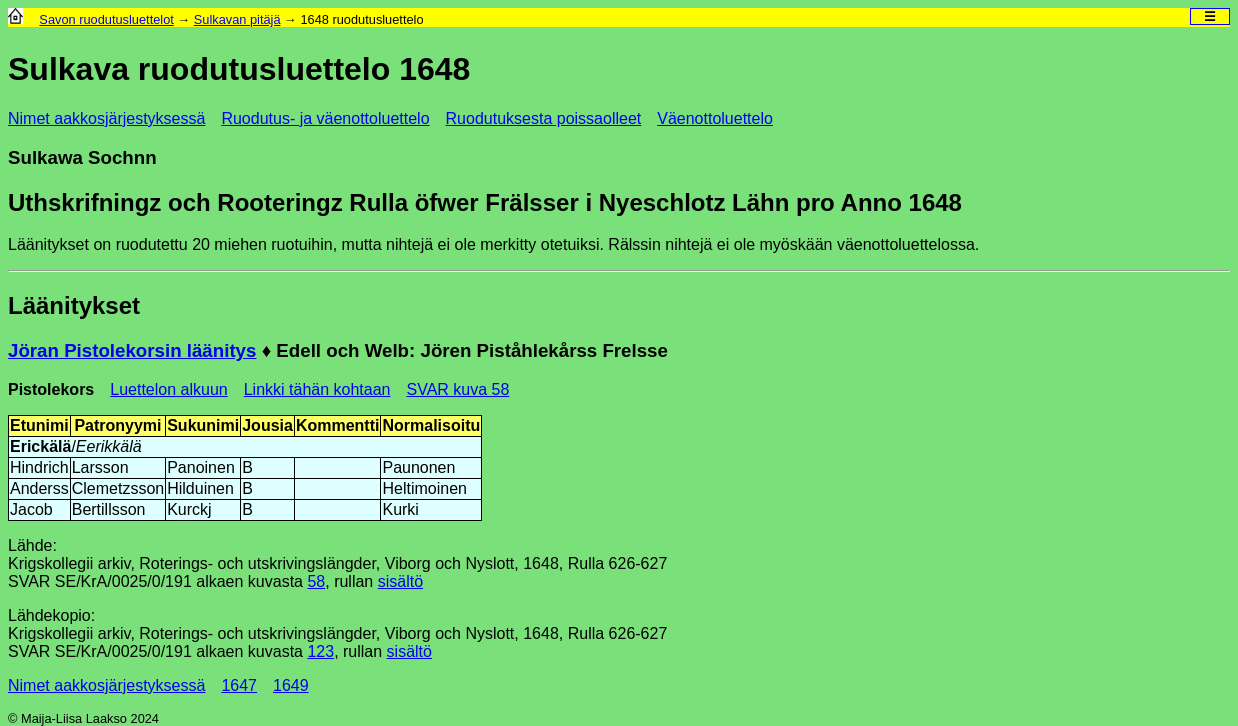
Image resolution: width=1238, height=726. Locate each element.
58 (316, 581)
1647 (239, 685)
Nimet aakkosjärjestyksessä (106, 118)
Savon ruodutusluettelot (106, 19)
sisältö (400, 581)
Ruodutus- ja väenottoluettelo (325, 118)
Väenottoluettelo (715, 118)
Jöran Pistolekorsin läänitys (132, 350)
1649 (291, 685)
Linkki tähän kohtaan (317, 389)
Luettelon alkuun (168, 389)
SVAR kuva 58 (457, 389)
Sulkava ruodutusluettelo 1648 (239, 69)
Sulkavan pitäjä (237, 19)
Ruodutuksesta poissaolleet (544, 118)
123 (320, 651)
